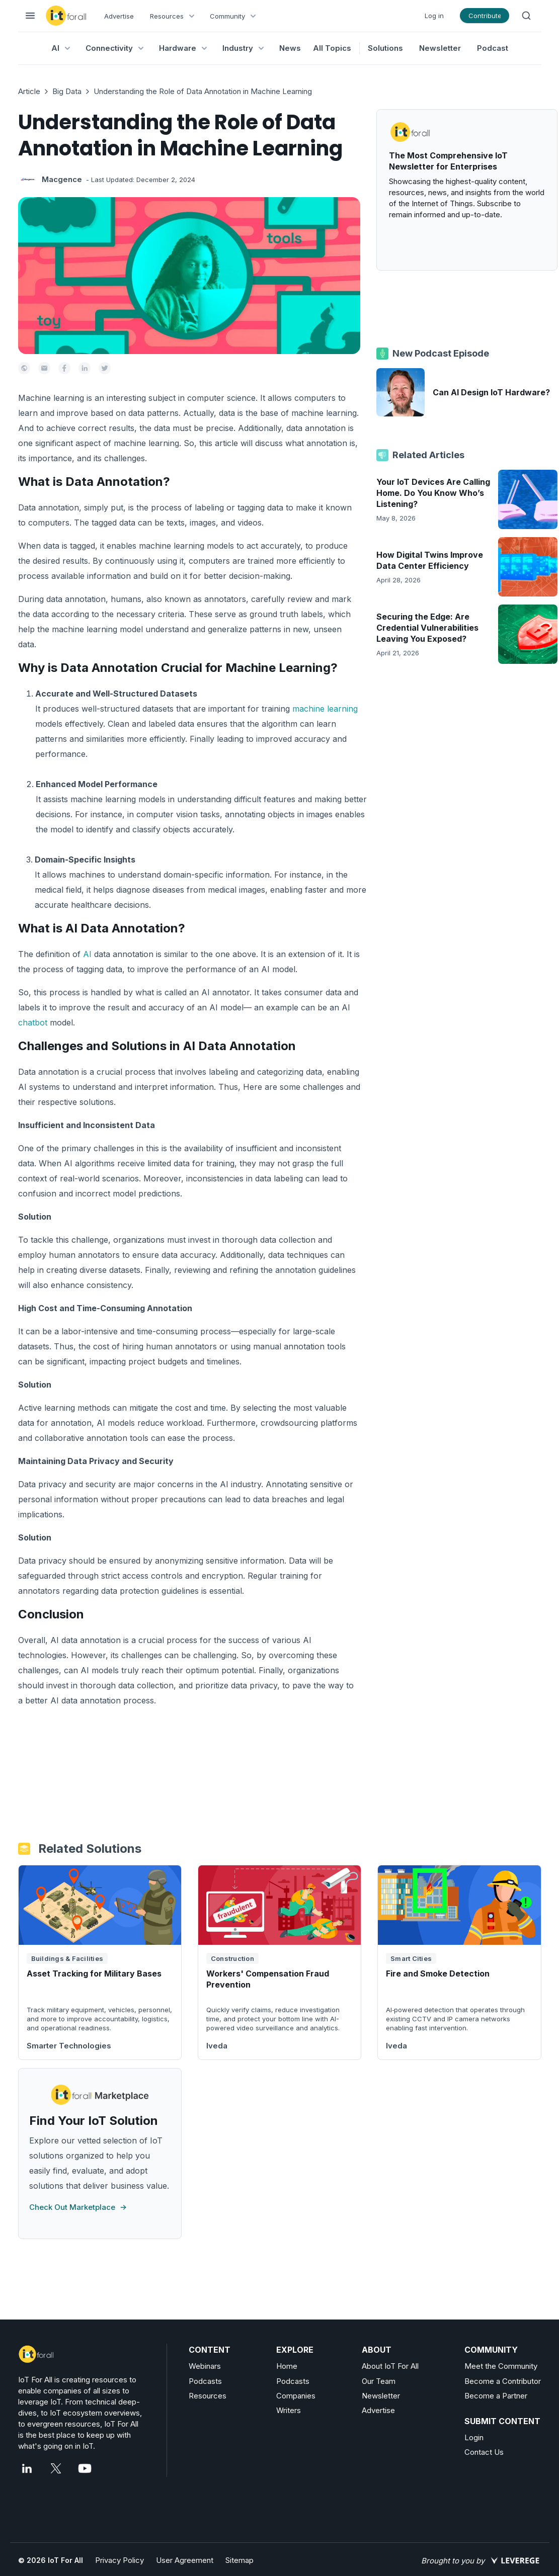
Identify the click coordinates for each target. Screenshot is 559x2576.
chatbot (32, 1022)
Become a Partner (495, 2395)
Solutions (385, 48)
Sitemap (239, 2560)
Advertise (119, 16)
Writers (288, 2410)
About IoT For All (390, 2366)
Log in (434, 16)
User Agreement (184, 2560)
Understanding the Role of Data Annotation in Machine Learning (203, 91)
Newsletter (440, 48)
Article (29, 91)
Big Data (67, 91)
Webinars (205, 2366)
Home (286, 2366)
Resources (207, 2395)
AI (87, 954)
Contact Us (484, 2452)
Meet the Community (500, 2366)
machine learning (325, 709)
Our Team (378, 2381)
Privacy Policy (119, 2560)
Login (474, 2437)
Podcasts (205, 2381)
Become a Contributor (502, 2381)
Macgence (62, 179)
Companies (295, 2395)
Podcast (492, 48)
